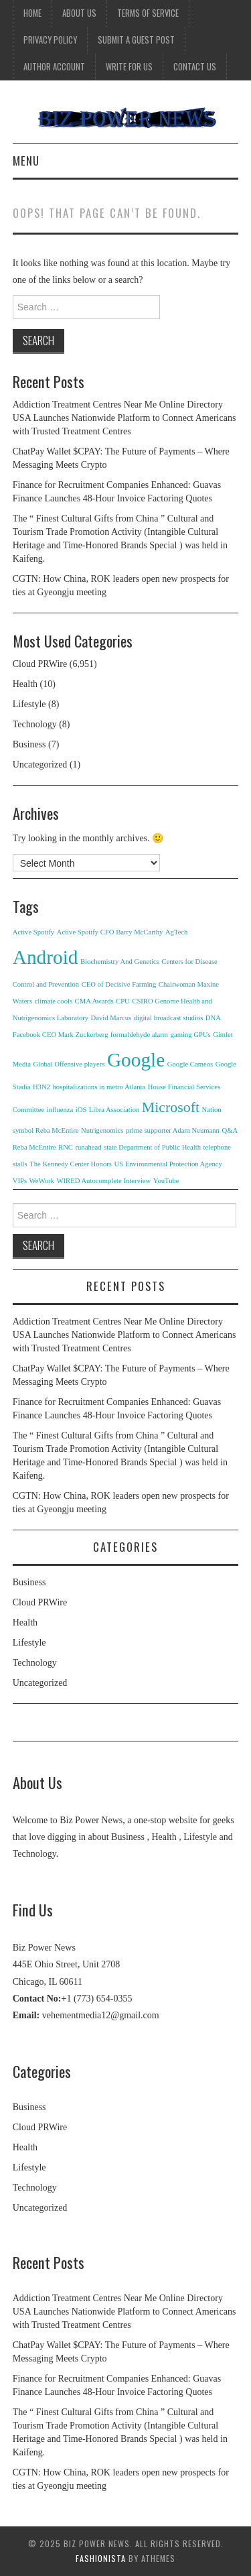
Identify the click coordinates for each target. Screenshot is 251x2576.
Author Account (54, 66)
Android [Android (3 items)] (45, 957)
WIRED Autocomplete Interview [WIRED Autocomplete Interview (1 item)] (103, 1180)
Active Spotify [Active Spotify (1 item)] (33, 932)
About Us (79, 13)
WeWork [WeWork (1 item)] (41, 1180)
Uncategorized (40, 764)
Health (25, 684)
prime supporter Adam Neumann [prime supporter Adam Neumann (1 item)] (173, 1130)
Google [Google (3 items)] (136, 1059)
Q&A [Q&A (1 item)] (230, 1130)
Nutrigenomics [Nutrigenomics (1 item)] (102, 1130)
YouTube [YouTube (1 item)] (166, 1180)
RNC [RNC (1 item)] (65, 1147)
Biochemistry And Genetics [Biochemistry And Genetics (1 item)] (119, 961)
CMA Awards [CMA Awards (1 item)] (94, 1001)
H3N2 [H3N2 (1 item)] (41, 1087)
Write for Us (129, 66)
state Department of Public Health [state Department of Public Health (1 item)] (152, 1147)
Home (32, 13)
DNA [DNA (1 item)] (213, 1018)
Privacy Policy (50, 40)
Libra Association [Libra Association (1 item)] (114, 1109)
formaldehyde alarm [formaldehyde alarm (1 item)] (139, 1034)
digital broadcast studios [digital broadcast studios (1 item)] (168, 1018)
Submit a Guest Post (136, 40)
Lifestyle (29, 704)
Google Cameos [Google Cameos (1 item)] (190, 1064)
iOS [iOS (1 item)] (81, 1109)
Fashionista (101, 2558)
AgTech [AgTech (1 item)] (176, 932)
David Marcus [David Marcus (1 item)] (111, 1018)
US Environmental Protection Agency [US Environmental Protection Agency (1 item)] (168, 1164)
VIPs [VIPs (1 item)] (20, 1180)
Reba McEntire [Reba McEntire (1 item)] (34, 1147)
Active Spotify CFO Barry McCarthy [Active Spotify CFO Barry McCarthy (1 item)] (110, 932)
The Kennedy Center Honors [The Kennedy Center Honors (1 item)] (70, 1164)
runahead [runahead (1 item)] (88, 1147)
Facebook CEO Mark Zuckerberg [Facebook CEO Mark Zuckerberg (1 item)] (60, 1034)
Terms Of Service (148, 13)
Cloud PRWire (40, 664)
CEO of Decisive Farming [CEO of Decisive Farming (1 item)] (119, 984)
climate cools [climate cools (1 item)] (54, 1001)
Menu (26, 160)
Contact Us (194, 66)
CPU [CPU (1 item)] (123, 1001)
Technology (35, 724)
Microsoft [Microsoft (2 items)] (170, 1107)
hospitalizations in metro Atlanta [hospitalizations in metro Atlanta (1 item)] (98, 1087)
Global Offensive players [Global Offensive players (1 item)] (68, 1064)
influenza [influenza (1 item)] (60, 1109)
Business (29, 744)
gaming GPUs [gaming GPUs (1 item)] (191, 1034)
